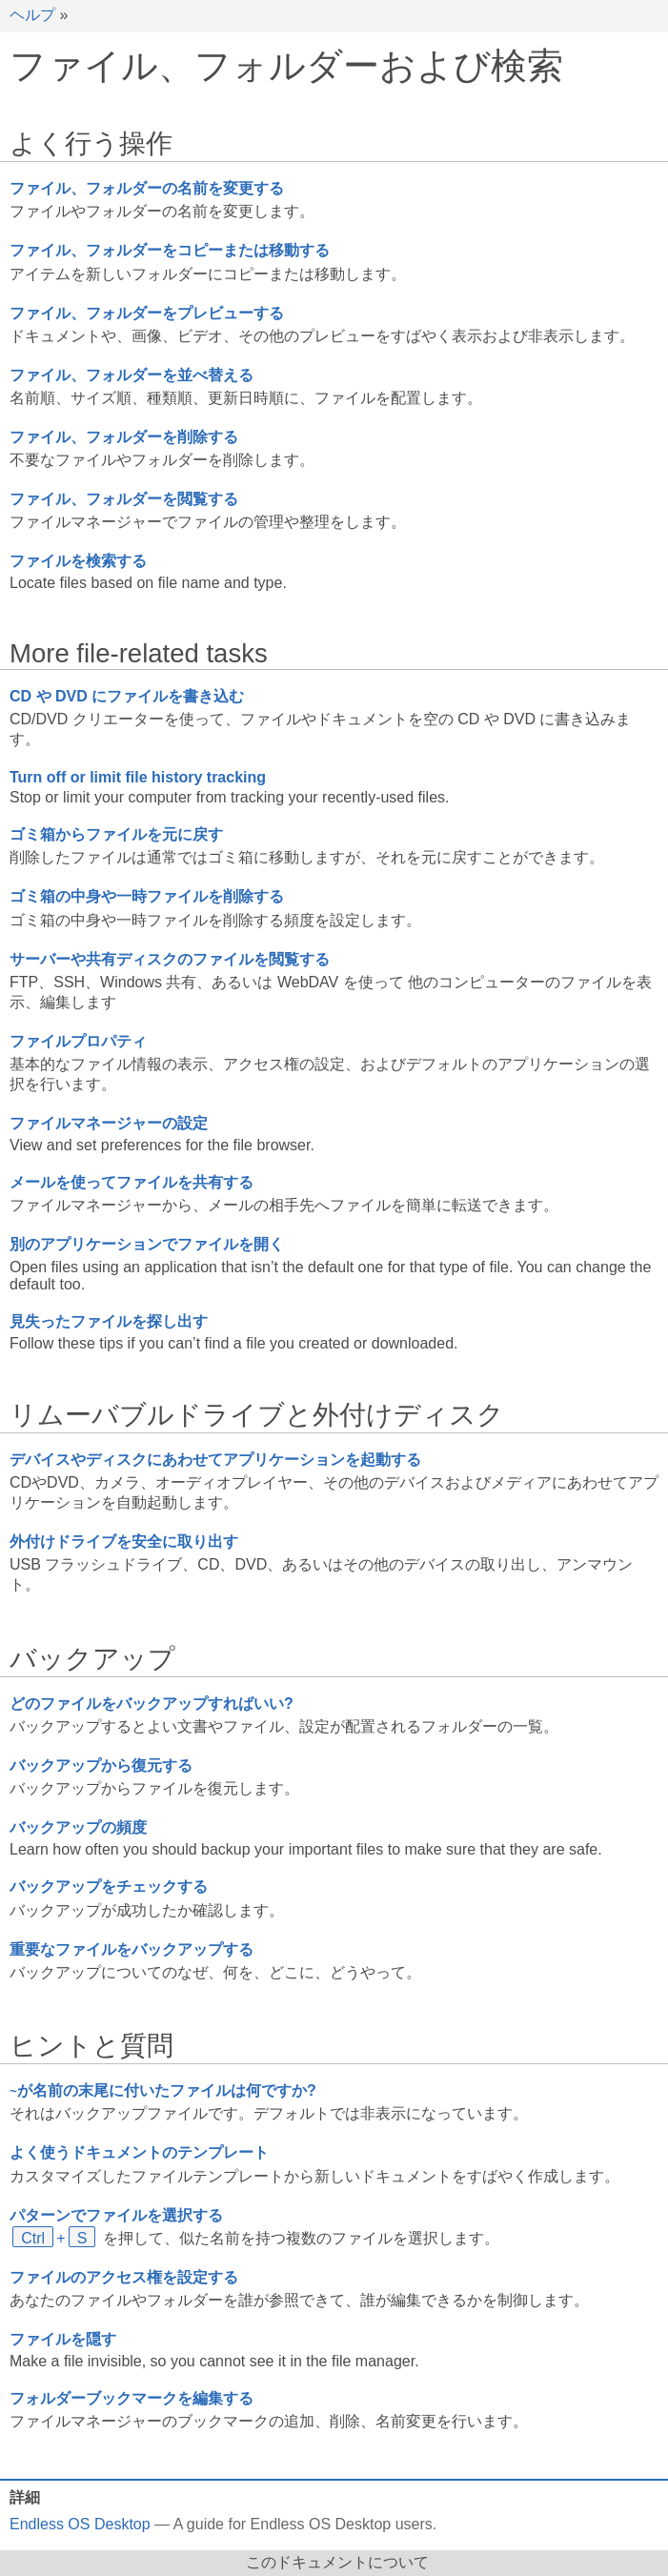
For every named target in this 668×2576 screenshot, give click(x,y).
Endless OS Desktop (80, 2524)
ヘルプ (32, 15)
